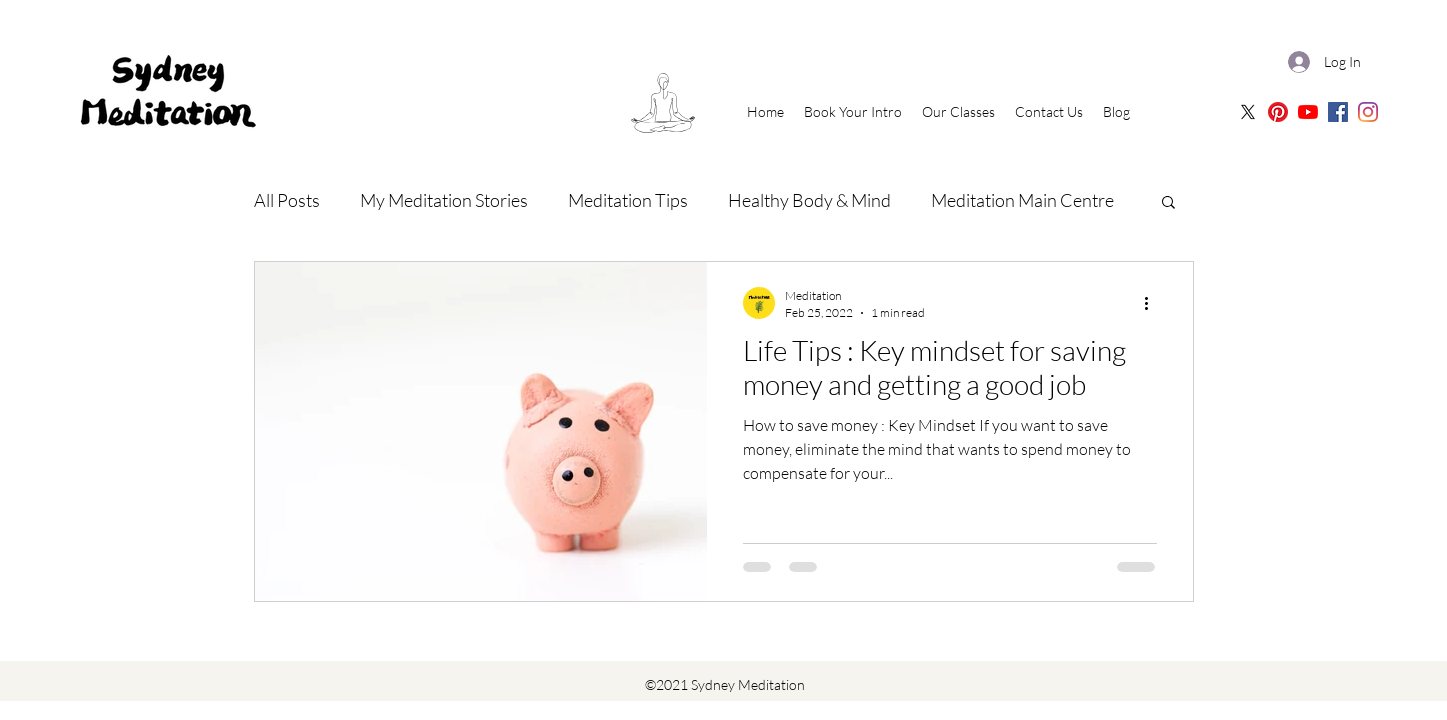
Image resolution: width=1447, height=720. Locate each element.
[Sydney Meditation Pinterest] (1278, 112)
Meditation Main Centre (1022, 200)
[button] (1168, 203)
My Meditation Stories (444, 200)
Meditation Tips (628, 200)
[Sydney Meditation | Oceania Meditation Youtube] (1308, 112)
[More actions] (1154, 303)
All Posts (287, 200)
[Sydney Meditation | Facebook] (1338, 112)
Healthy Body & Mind (809, 200)
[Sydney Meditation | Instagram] (1368, 112)
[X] (1248, 112)
